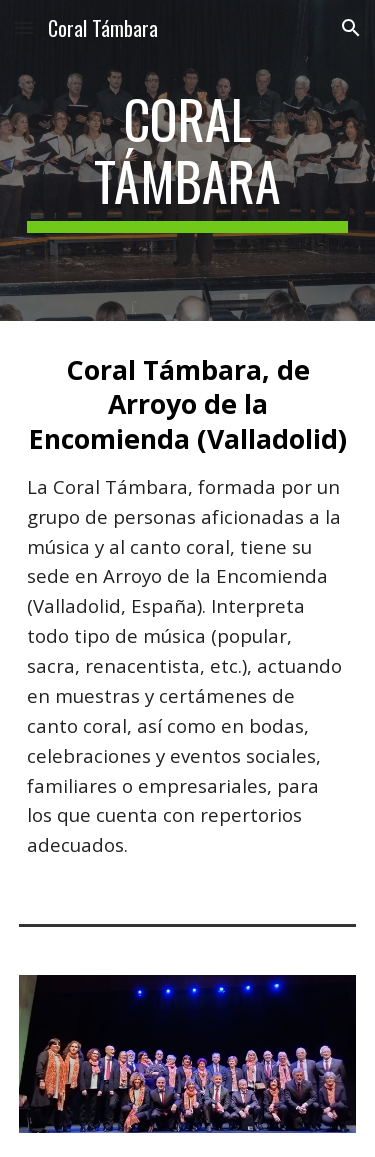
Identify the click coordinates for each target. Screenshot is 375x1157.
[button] (24, 27)
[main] (188, 160)
